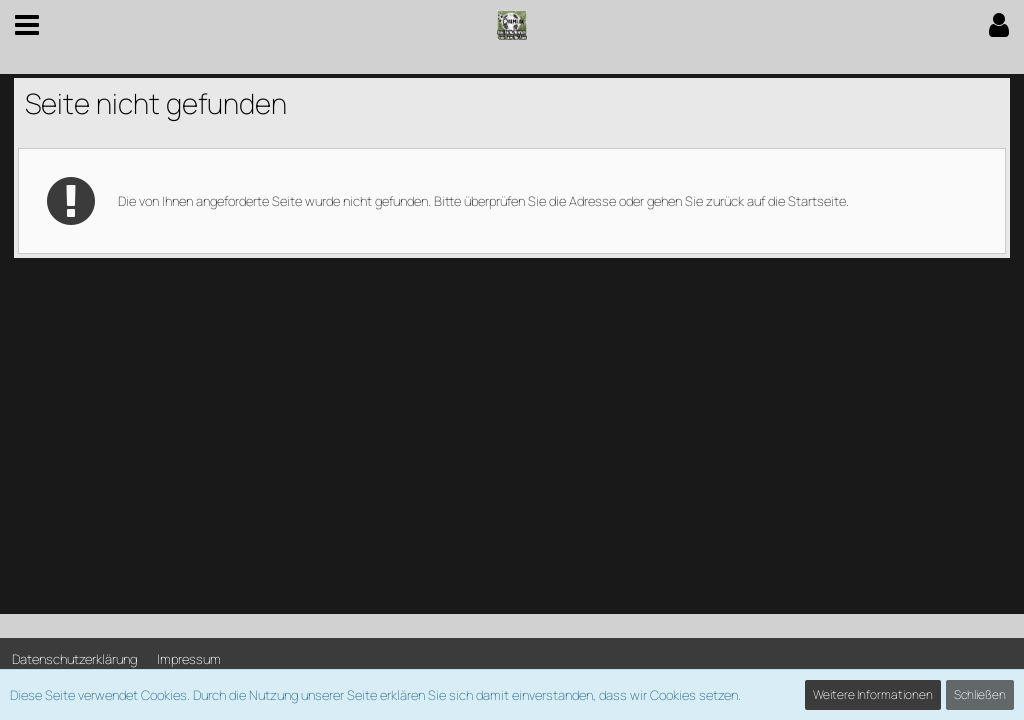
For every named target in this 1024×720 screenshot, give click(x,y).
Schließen (980, 694)
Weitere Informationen (873, 694)
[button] (27, 25)
